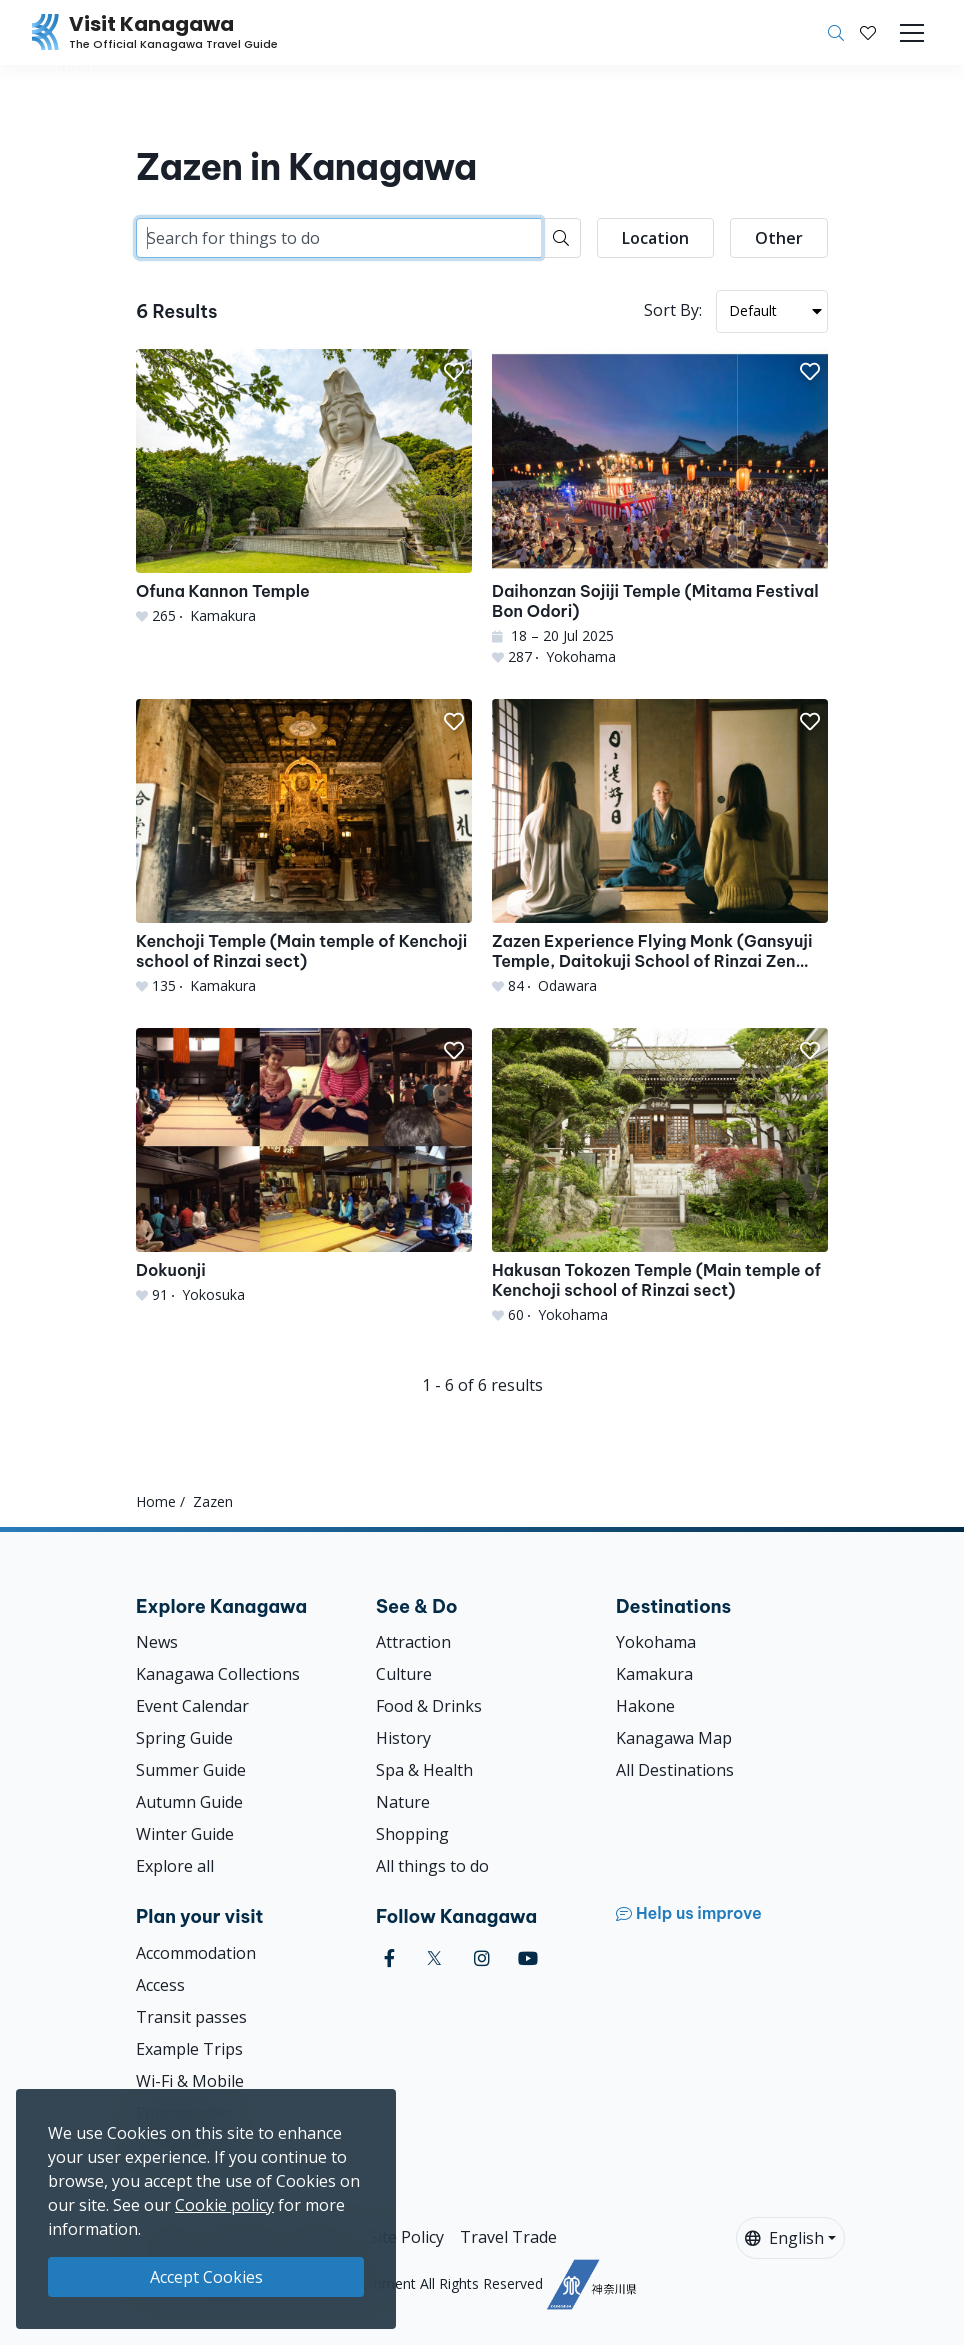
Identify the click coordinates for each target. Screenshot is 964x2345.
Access (160, 1985)
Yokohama (656, 1642)
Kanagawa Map (674, 1738)
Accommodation (196, 1953)
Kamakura (654, 1674)
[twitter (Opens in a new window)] (434, 1958)
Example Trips (189, 2049)
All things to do (432, 1866)
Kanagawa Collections (218, 1674)
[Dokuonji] (304, 1166)
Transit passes (191, 2017)
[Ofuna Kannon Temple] (304, 487)
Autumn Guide (189, 1802)
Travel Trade (508, 2237)
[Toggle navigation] (912, 33)
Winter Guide (185, 1834)
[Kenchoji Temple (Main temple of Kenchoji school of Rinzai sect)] (304, 847)
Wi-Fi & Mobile (190, 2081)
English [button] (784, 2238)
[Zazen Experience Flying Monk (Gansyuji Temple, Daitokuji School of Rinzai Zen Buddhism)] (660, 847)
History (403, 1738)
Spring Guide (184, 1738)
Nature (403, 1802)
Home (156, 1501)
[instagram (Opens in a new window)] (482, 1958)
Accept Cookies (206, 2277)
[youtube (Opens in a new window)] (528, 1958)
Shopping (412, 1834)
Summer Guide (191, 1770)
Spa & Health (424, 1770)
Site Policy (406, 2237)
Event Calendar (192, 1706)
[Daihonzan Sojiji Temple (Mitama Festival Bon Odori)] (660, 508)
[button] (868, 33)
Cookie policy (224, 2205)
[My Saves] (868, 33)
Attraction (413, 1642)
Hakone (645, 1706)
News (157, 1642)
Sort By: (673, 310)
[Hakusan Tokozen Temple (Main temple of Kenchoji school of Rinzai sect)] (660, 1176)
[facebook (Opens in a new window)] (389, 1958)
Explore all (175, 1866)
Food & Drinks (429, 1706)
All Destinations (675, 1770)
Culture (404, 1674)
